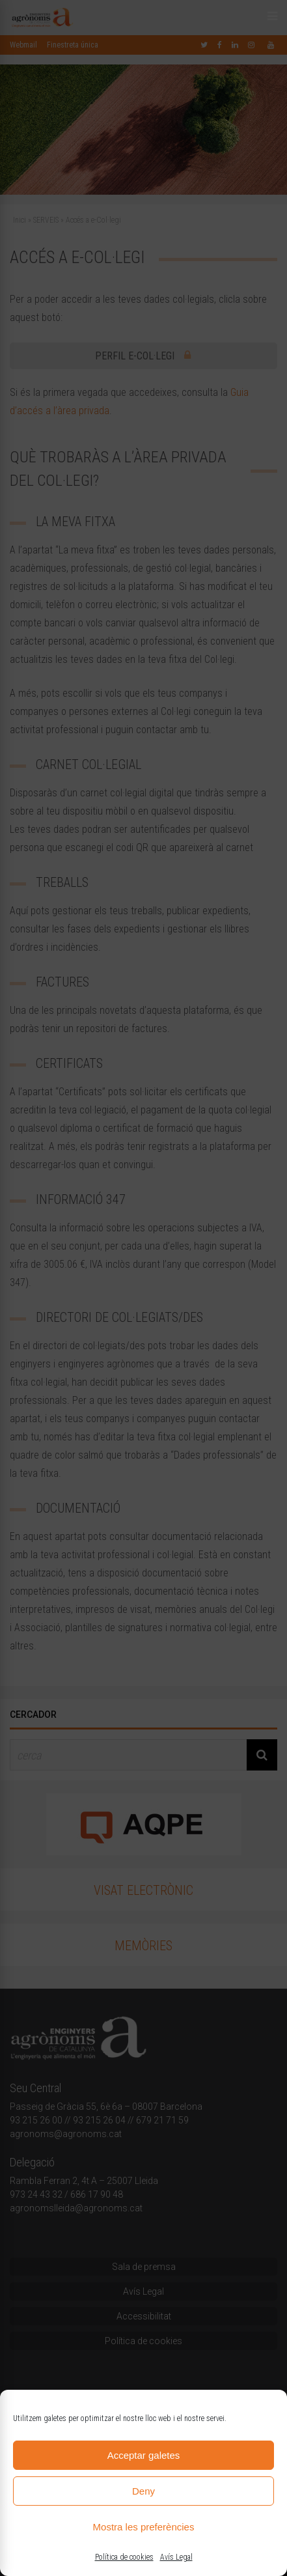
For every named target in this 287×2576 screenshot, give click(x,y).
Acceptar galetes (143, 2455)
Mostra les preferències (144, 2526)
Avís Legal (176, 2557)
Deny (143, 2491)
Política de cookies (124, 2557)
